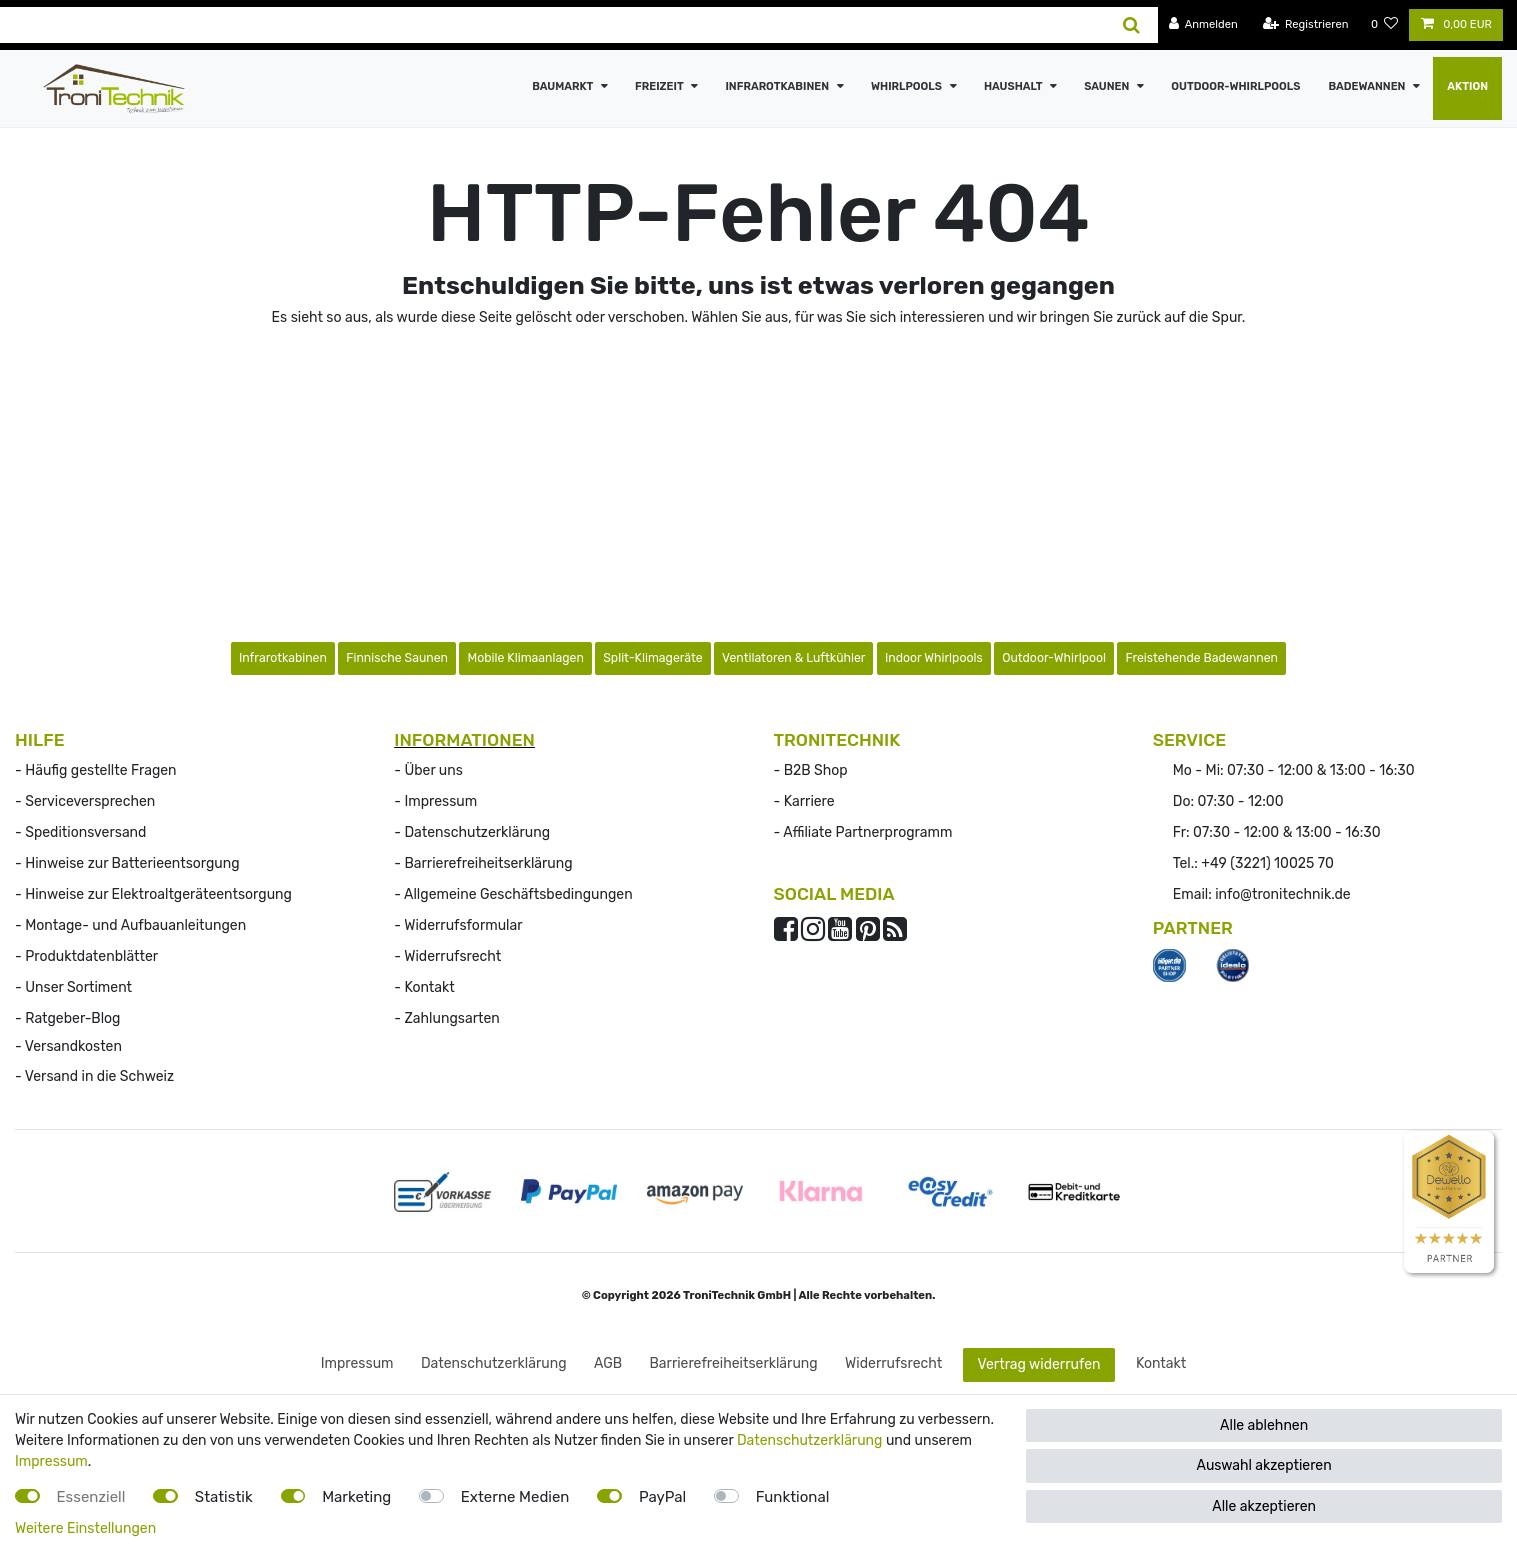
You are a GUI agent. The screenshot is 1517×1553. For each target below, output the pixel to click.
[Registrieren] (1306, 25)
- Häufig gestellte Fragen (96, 770)
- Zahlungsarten (447, 1018)
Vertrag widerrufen (1039, 1364)
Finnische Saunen (397, 658)
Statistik (224, 1497)
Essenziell (91, 1497)
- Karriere (804, 801)
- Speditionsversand (80, 832)
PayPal (662, 1497)
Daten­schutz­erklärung (494, 1363)
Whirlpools (907, 86)
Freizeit (660, 86)
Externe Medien (515, 1497)
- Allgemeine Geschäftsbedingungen (513, 894)
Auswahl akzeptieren (1264, 1465)
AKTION (1467, 86)
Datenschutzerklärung (810, 1440)
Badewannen (1367, 86)
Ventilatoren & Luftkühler (793, 658)
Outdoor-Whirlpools (1235, 86)
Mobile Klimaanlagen (525, 658)
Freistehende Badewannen (1201, 658)
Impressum (357, 1363)
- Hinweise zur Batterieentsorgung (127, 863)
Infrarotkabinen (778, 86)
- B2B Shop (811, 770)
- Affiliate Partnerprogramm (863, 832)
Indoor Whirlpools (934, 658)
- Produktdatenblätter (86, 956)
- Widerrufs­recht (447, 956)
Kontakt (1161, 1363)
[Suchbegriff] (553, 25)
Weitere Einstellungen (85, 1528)
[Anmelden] (1203, 25)
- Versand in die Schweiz (94, 1076)
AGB (608, 1363)
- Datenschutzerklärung (472, 832)
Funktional (793, 1497)
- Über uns (428, 770)
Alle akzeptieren (1264, 1506)
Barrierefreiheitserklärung (733, 1363)
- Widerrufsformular (458, 925)
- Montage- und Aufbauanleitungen (130, 925)
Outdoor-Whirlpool (1054, 658)
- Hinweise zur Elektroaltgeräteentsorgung (153, 894)
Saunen (1108, 86)
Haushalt (1014, 86)
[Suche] (1131, 25)
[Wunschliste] (1385, 25)
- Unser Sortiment (73, 987)
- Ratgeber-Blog (67, 1018)
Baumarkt (563, 86)
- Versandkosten (68, 1046)
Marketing (356, 1497)
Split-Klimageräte (652, 658)
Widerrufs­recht (893, 1363)
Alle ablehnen (1264, 1425)
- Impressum (435, 801)
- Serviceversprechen (85, 801)
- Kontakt (424, 987)
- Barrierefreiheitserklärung (483, 863)
